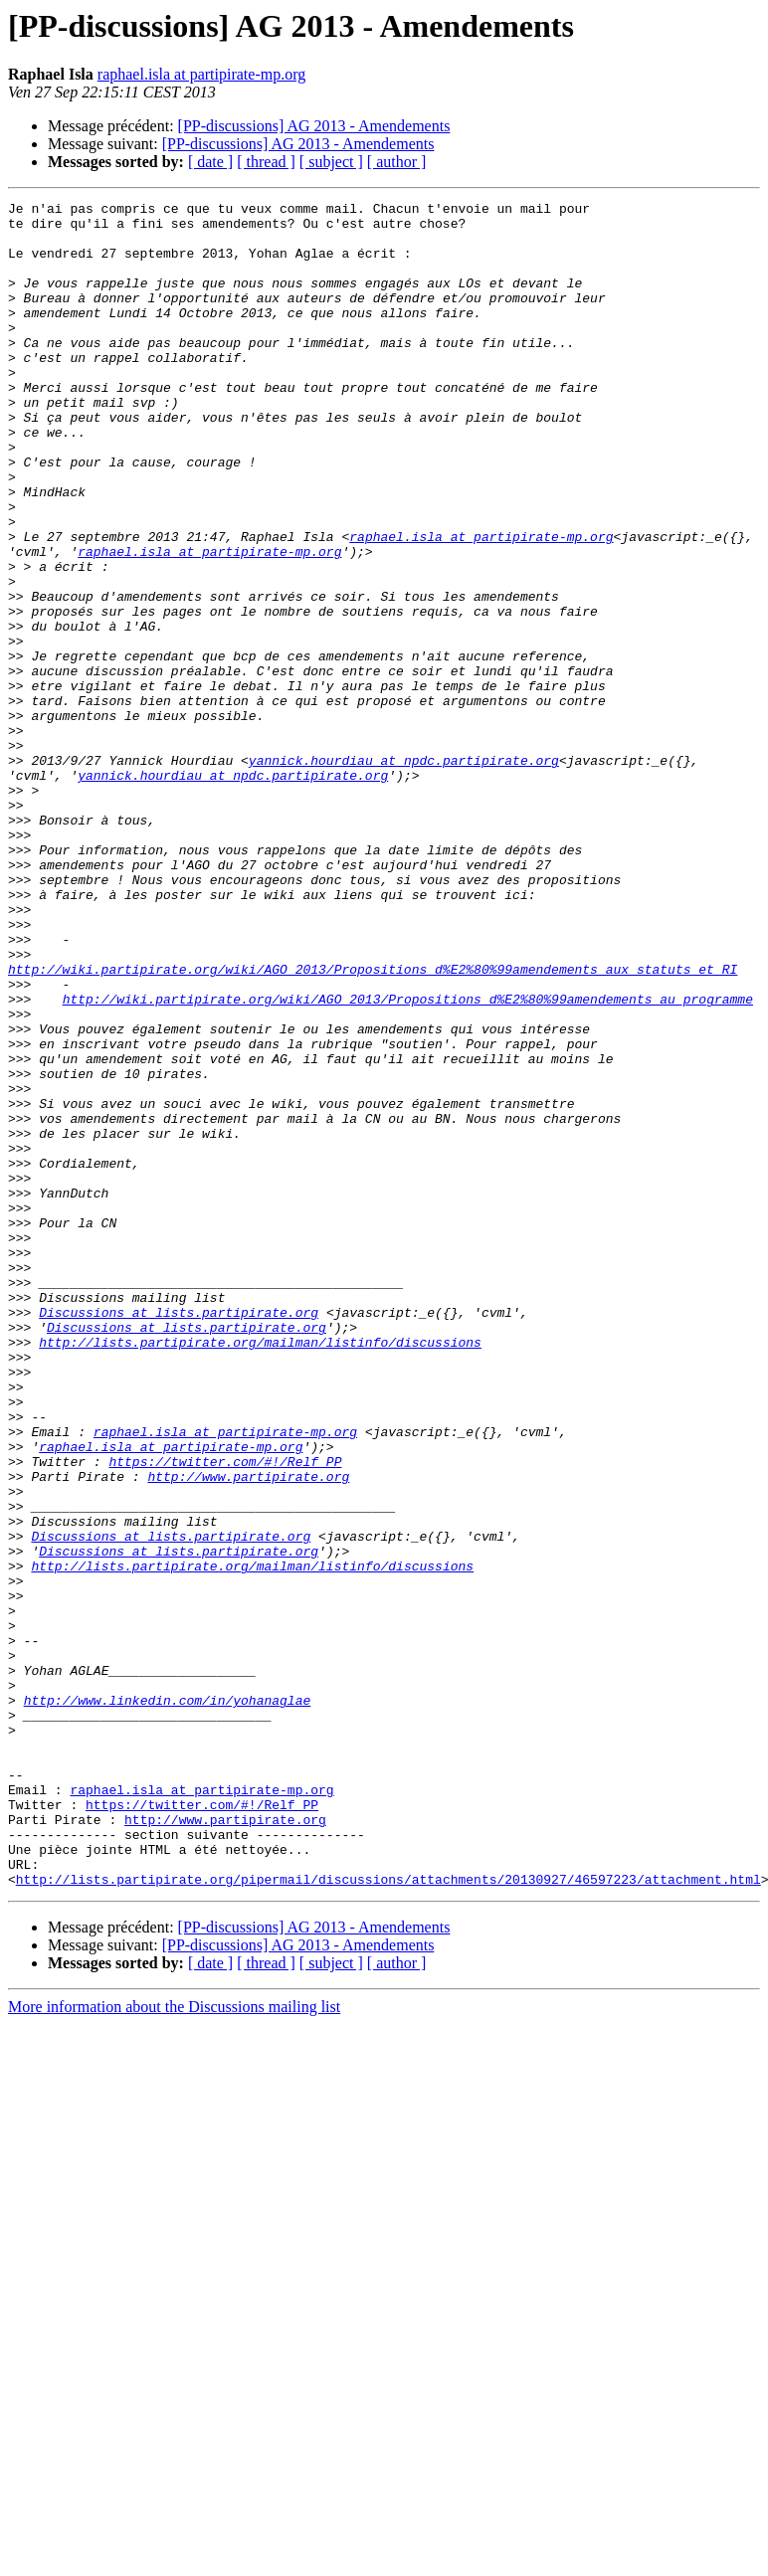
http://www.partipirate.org (248, 1733)
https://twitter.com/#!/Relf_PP (224, 1715)
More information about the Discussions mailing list (174, 2343)
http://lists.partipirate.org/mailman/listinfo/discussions (260, 1571)
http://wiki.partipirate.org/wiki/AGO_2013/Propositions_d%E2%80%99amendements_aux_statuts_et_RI (372, 1124)
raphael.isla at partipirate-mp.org (201, 74)
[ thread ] (266, 161)
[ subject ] (331, 161)
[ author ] (397, 161)
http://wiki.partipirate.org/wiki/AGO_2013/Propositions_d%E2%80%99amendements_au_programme (408, 1160)
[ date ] (210, 161)
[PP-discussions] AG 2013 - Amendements (314, 125)
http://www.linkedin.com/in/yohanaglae (167, 2001)
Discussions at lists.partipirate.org (178, 1536)
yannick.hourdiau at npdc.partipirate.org (404, 873)
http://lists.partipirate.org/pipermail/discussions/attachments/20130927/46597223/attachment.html (388, 2216)
